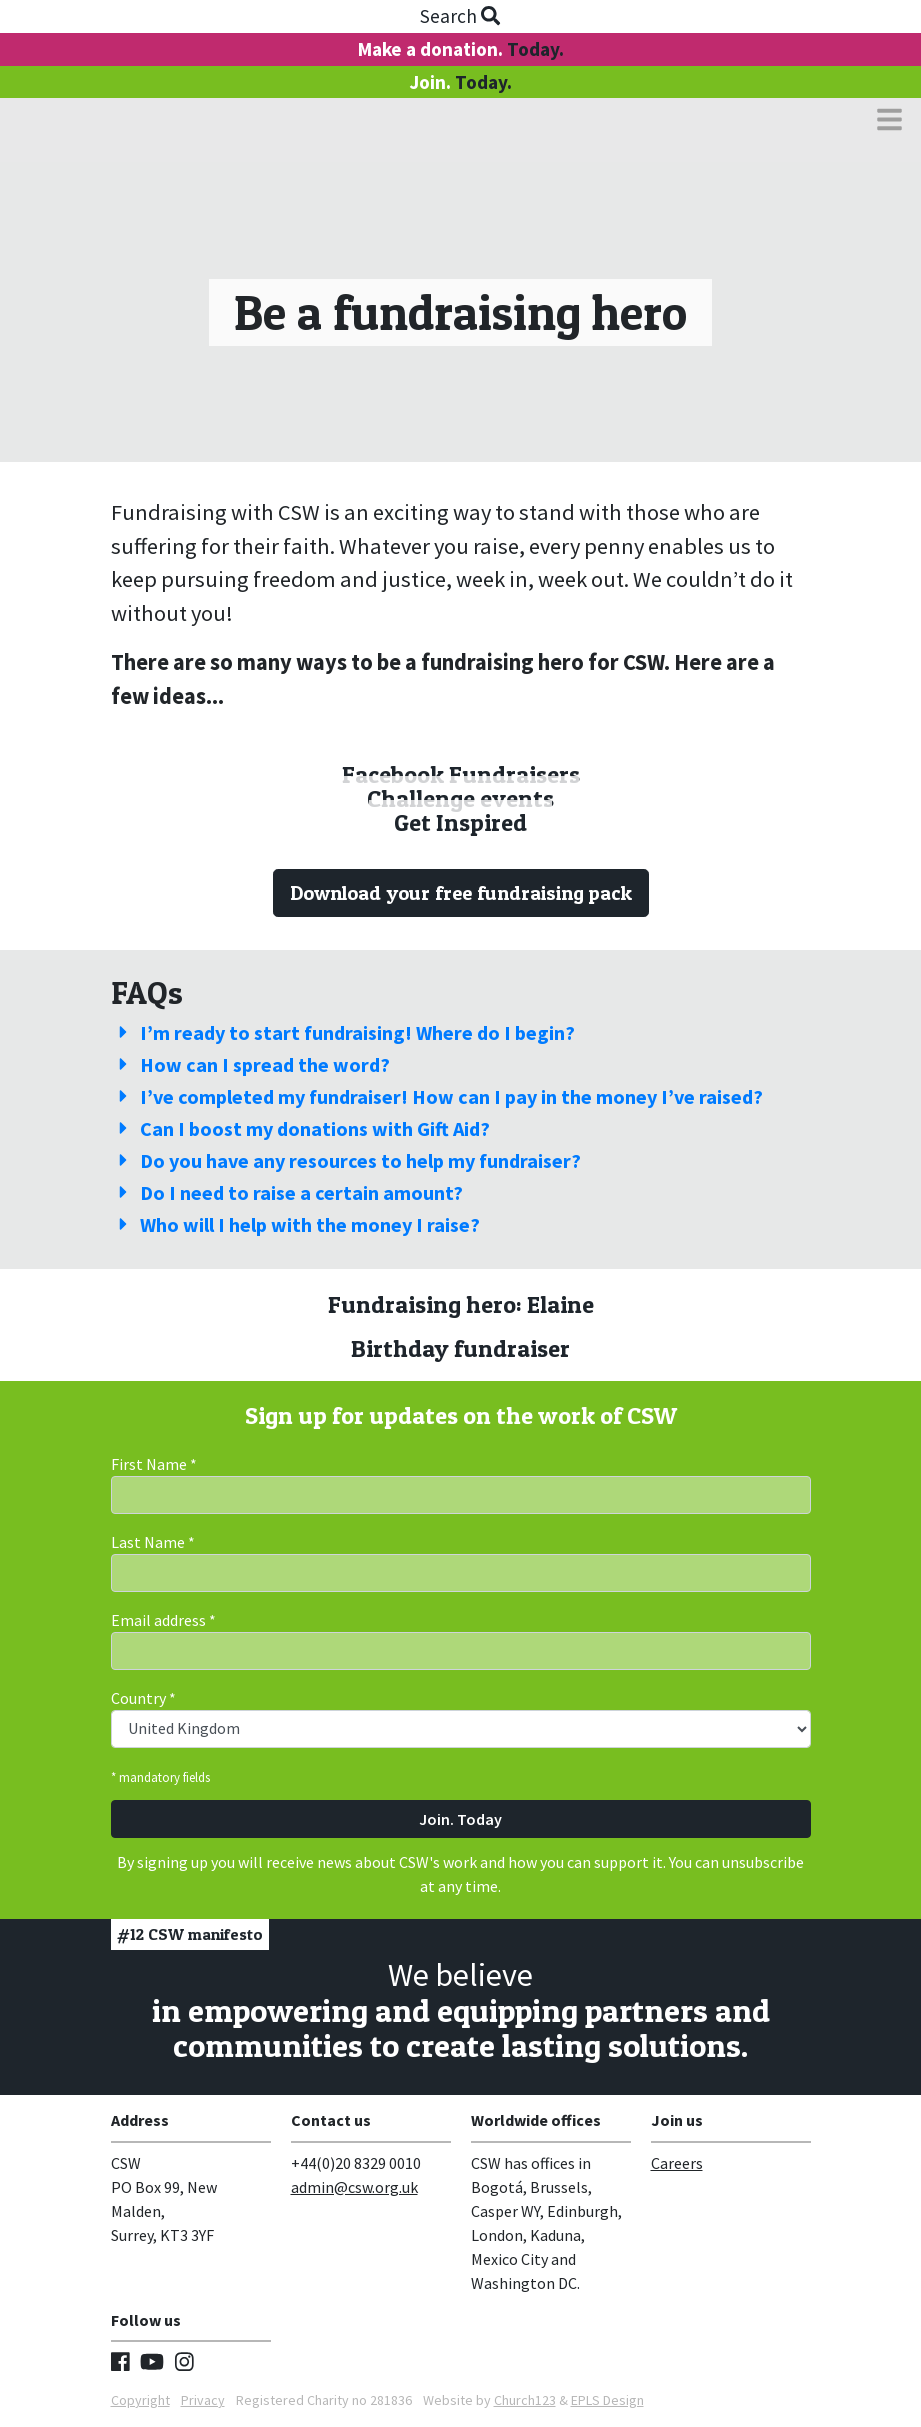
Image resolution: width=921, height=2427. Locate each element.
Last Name (153, 1542)
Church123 (525, 2400)
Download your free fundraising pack (461, 893)
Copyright (140, 2400)
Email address (163, 1620)
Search (460, 16)
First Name (154, 1464)
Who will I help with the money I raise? (295, 1224)
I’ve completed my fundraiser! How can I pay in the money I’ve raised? (437, 1096)
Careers (677, 2163)
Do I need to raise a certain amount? (287, 1192)
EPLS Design (607, 2400)
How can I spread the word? (250, 1064)
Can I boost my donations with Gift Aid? (300, 1128)
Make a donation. (461, 49)
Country (143, 1698)
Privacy (203, 2400)
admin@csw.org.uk (354, 2187)
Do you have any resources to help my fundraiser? (346, 1160)
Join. (460, 82)
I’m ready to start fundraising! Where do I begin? (343, 1032)
